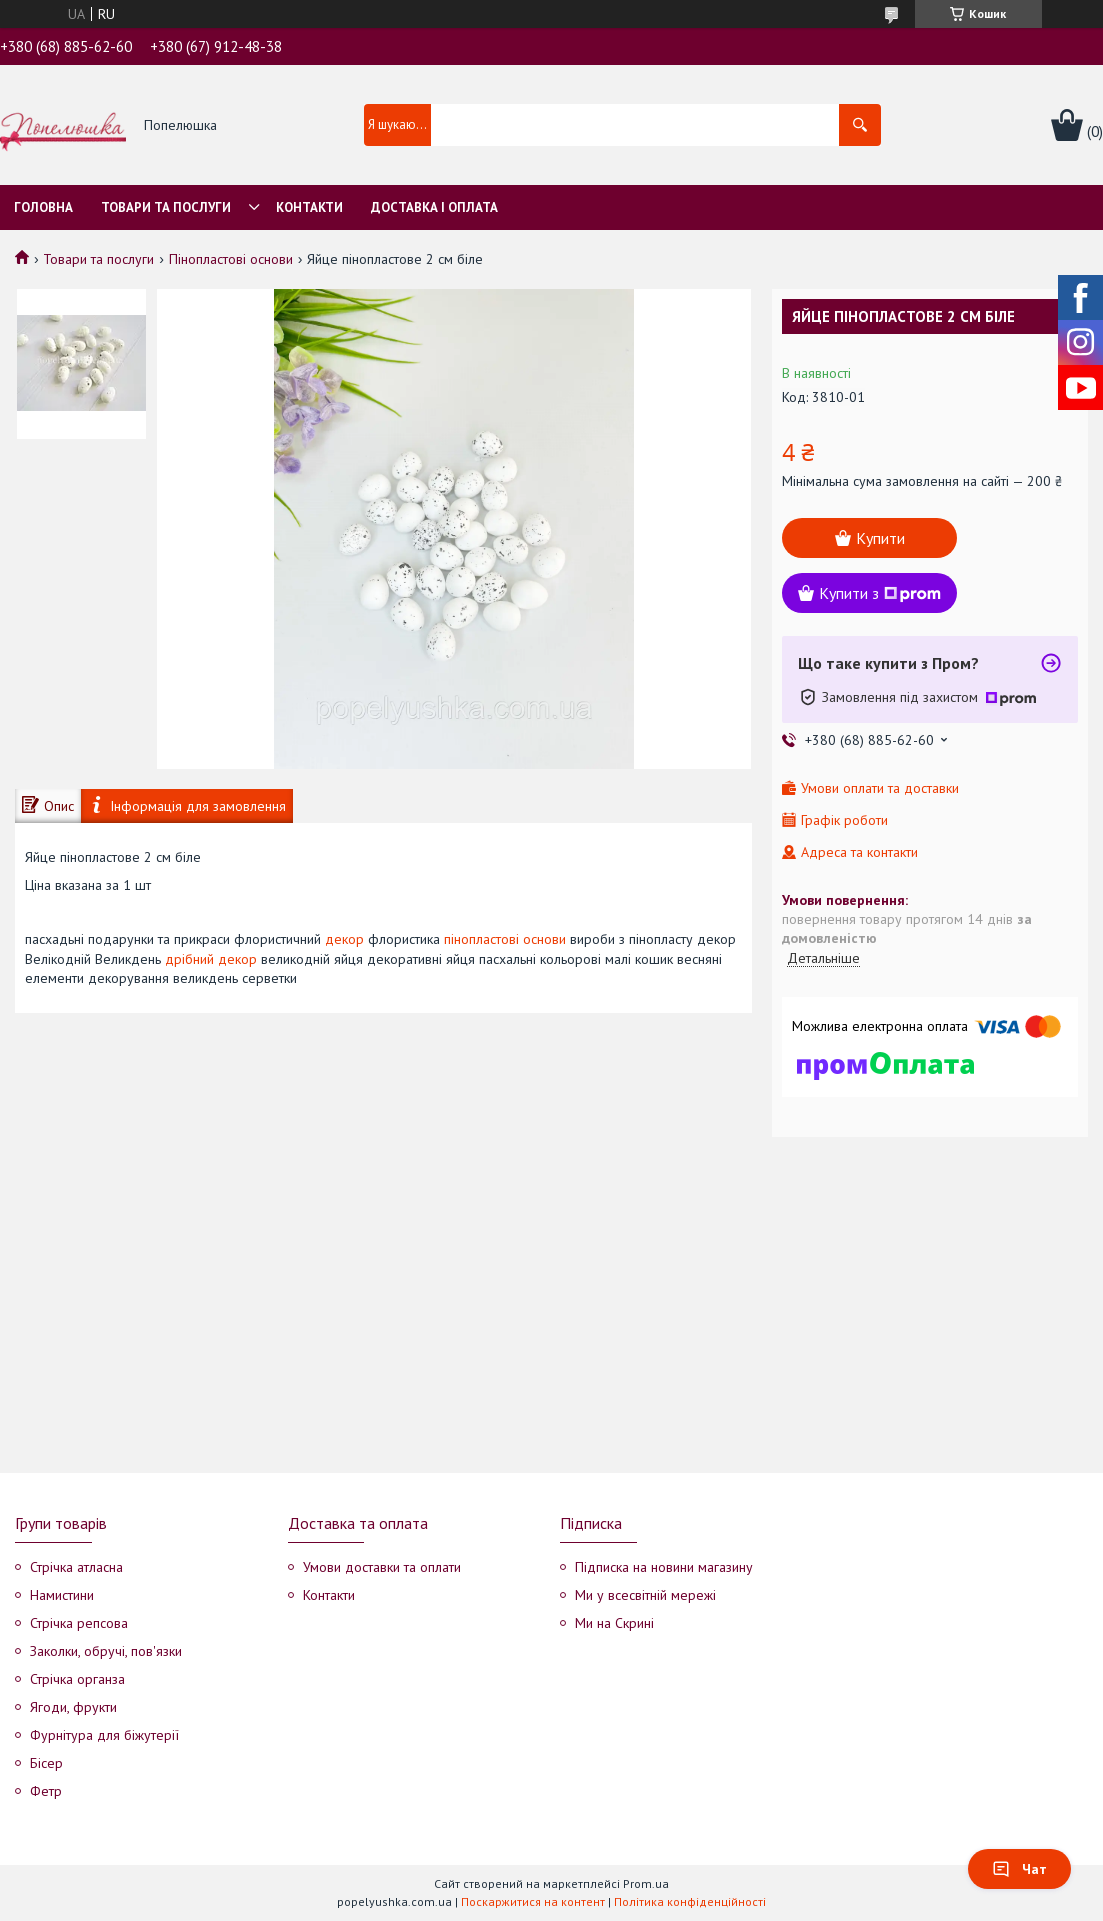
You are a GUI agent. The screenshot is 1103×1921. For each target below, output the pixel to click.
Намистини (62, 1595)
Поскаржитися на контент (533, 1901)
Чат (1019, 1869)
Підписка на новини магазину (664, 1567)
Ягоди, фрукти (73, 1707)
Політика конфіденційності (690, 1901)
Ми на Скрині (614, 1623)
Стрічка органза (77, 1679)
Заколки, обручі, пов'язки (106, 1651)
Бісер (46, 1763)
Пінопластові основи (231, 259)
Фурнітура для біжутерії (104, 1735)
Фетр (46, 1791)
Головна (43, 207)
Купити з (880, 593)
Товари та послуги (166, 207)
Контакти (309, 207)
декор (344, 939)
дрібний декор (211, 959)
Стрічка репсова (79, 1623)
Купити (880, 538)
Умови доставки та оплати (382, 1567)
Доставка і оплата (434, 207)
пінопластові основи (505, 939)
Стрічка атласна (76, 1567)
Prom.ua (646, 1883)
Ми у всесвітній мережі (645, 1595)
